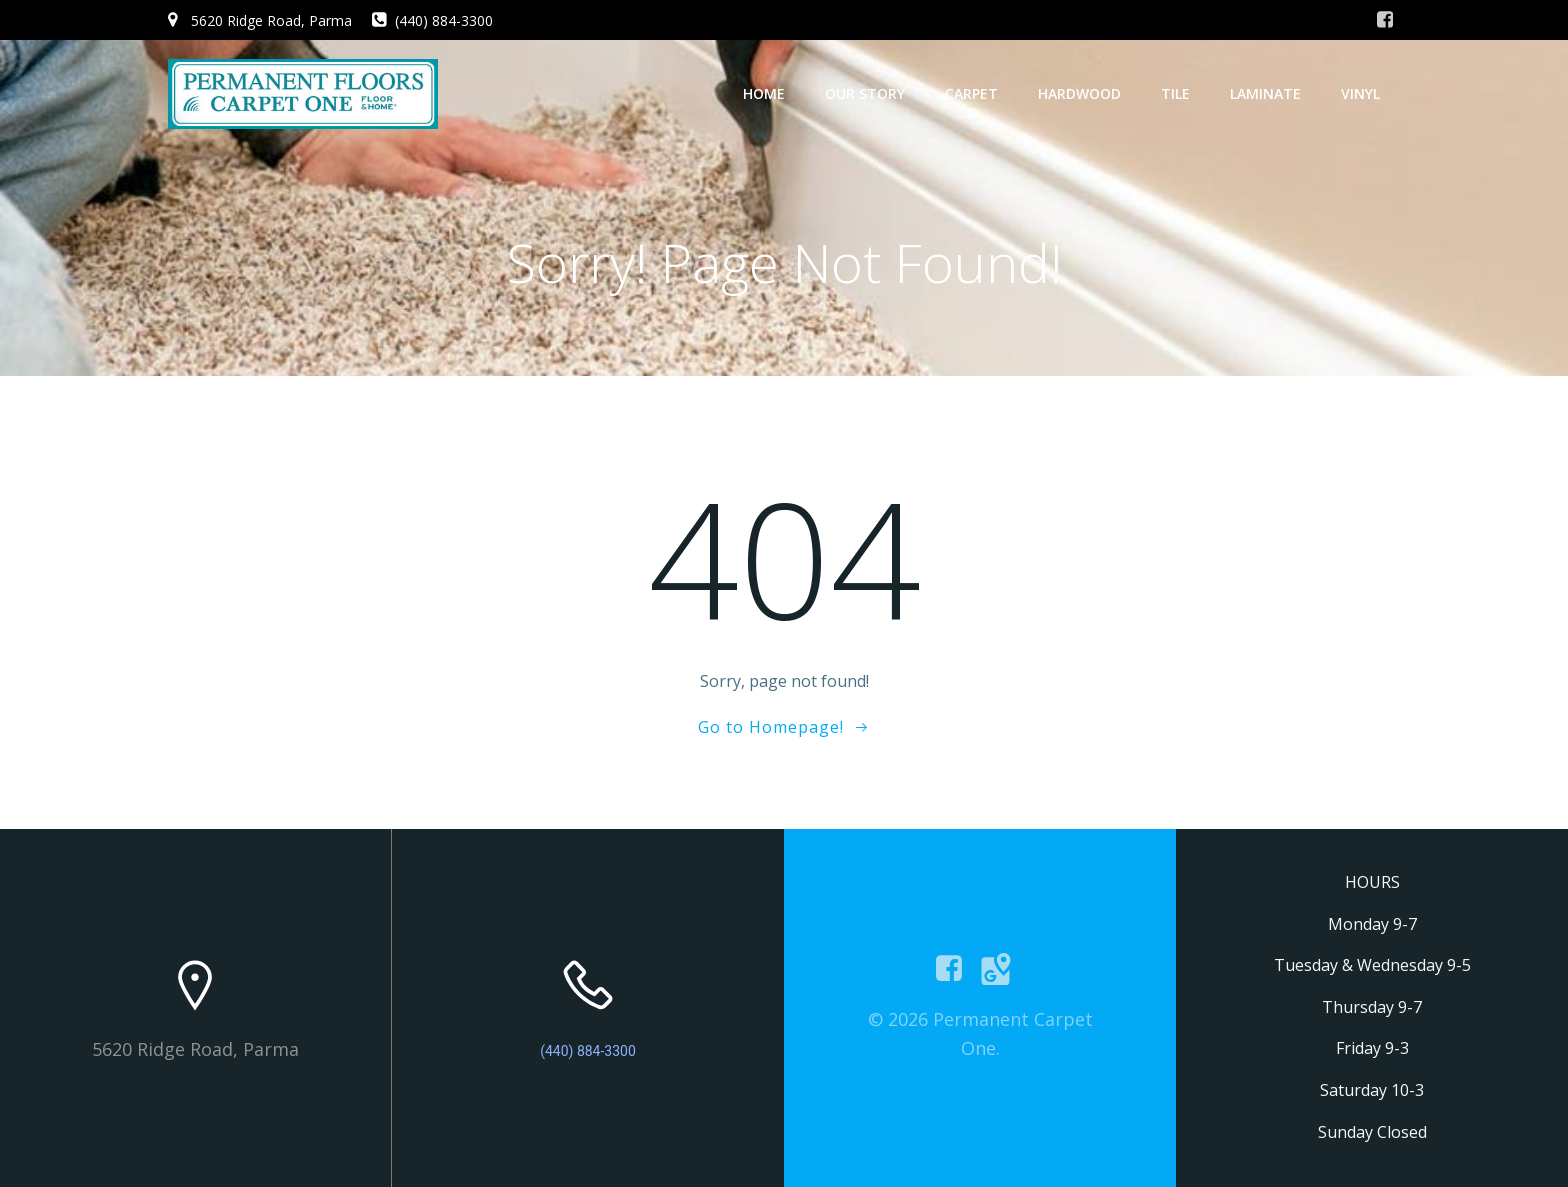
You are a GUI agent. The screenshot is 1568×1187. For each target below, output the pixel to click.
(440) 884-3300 (588, 1051)
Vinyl (1360, 93)
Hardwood (1079, 93)
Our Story (865, 93)
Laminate (1265, 93)
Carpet (971, 93)
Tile (1175, 93)
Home (764, 93)
